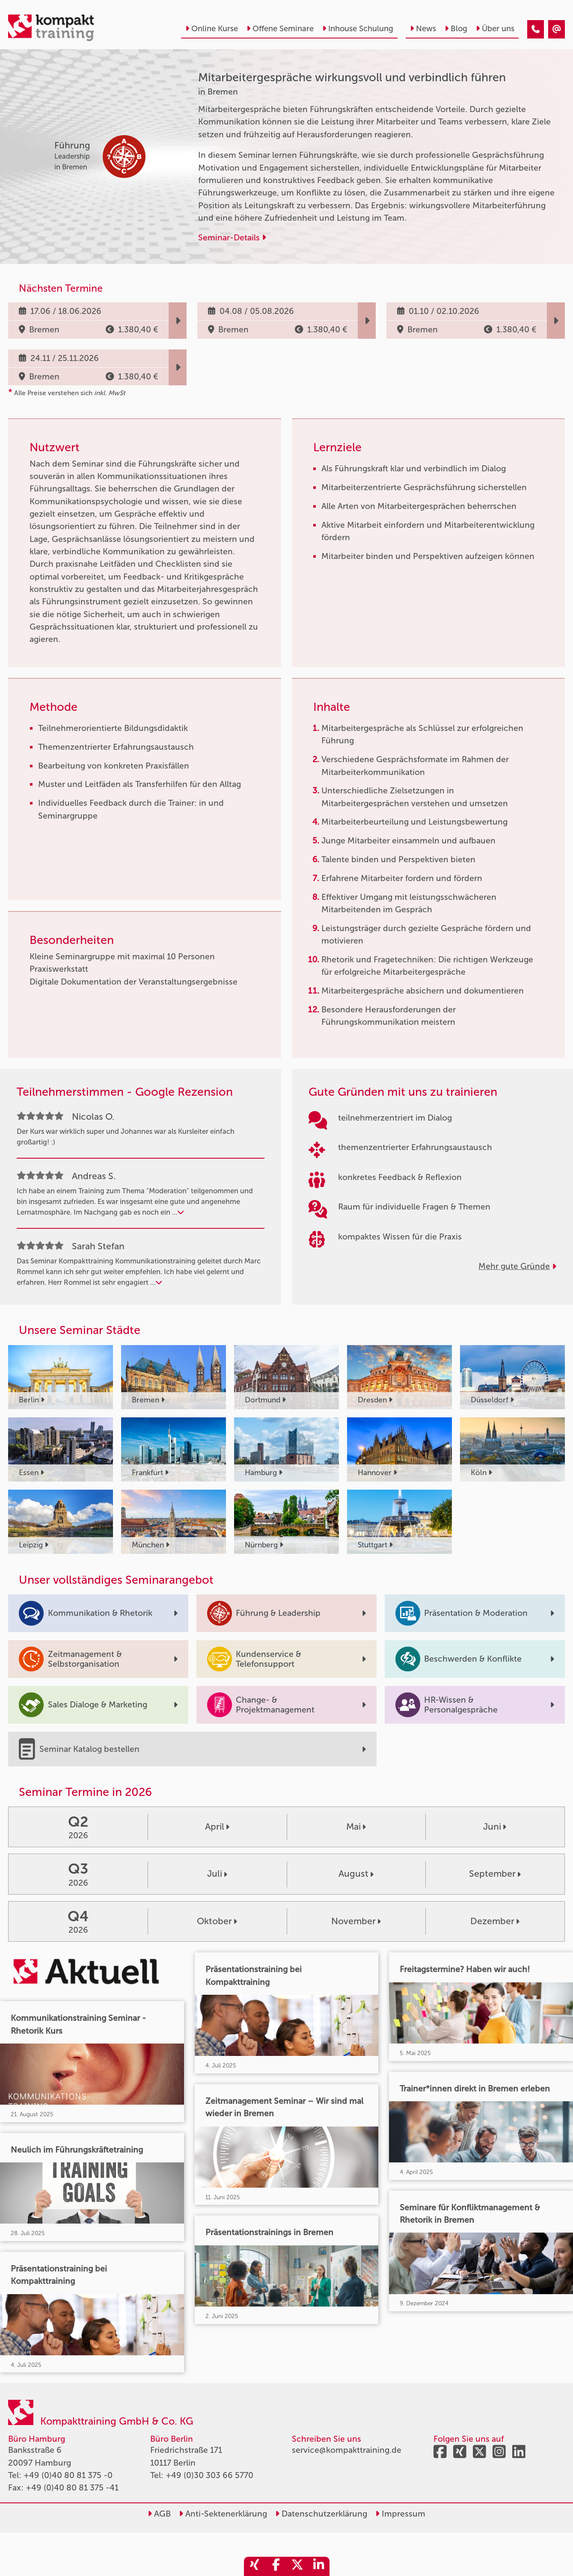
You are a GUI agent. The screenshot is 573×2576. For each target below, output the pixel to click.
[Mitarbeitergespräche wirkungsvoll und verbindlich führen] (535, 29)
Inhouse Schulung (357, 28)
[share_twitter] (297, 2566)
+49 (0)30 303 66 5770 (209, 2475)
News (423, 28)
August (356, 1873)
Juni (494, 1826)
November (356, 1921)
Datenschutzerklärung (321, 2514)
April (217, 1826)
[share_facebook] (276, 2566)
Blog (456, 28)
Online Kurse (211, 28)
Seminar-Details (232, 238)
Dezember (495, 1921)
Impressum (400, 2514)
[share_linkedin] (319, 2566)
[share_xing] (254, 2566)
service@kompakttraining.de (346, 2450)
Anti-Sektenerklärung (223, 2514)
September (495, 1873)
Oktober (217, 1921)
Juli (217, 1873)
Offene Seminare (280, 28)
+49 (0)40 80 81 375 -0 (68, 2475)
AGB (159, 2514)
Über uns (495, 28)
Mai (356, 1826)
